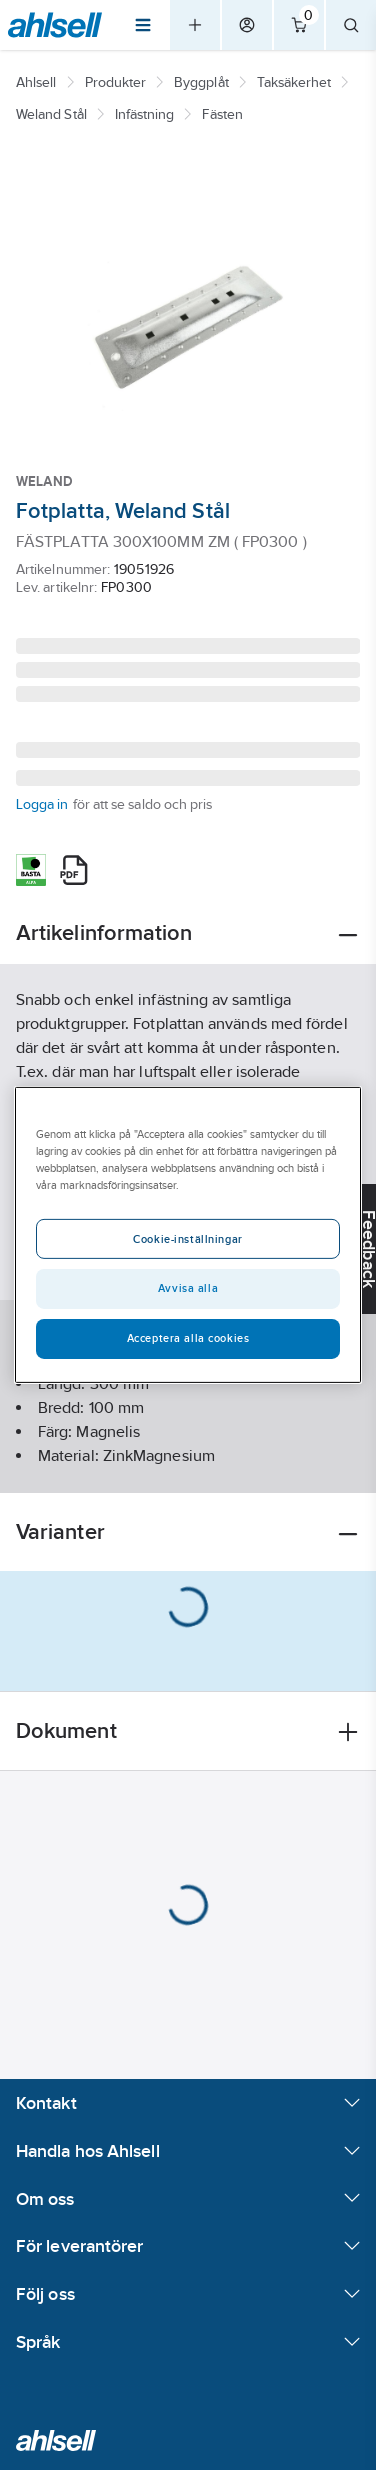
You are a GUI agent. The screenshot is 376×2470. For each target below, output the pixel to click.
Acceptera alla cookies (188, 1338)
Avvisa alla (188, 1288)
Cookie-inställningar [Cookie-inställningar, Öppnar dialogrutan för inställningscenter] (187, 1239)
